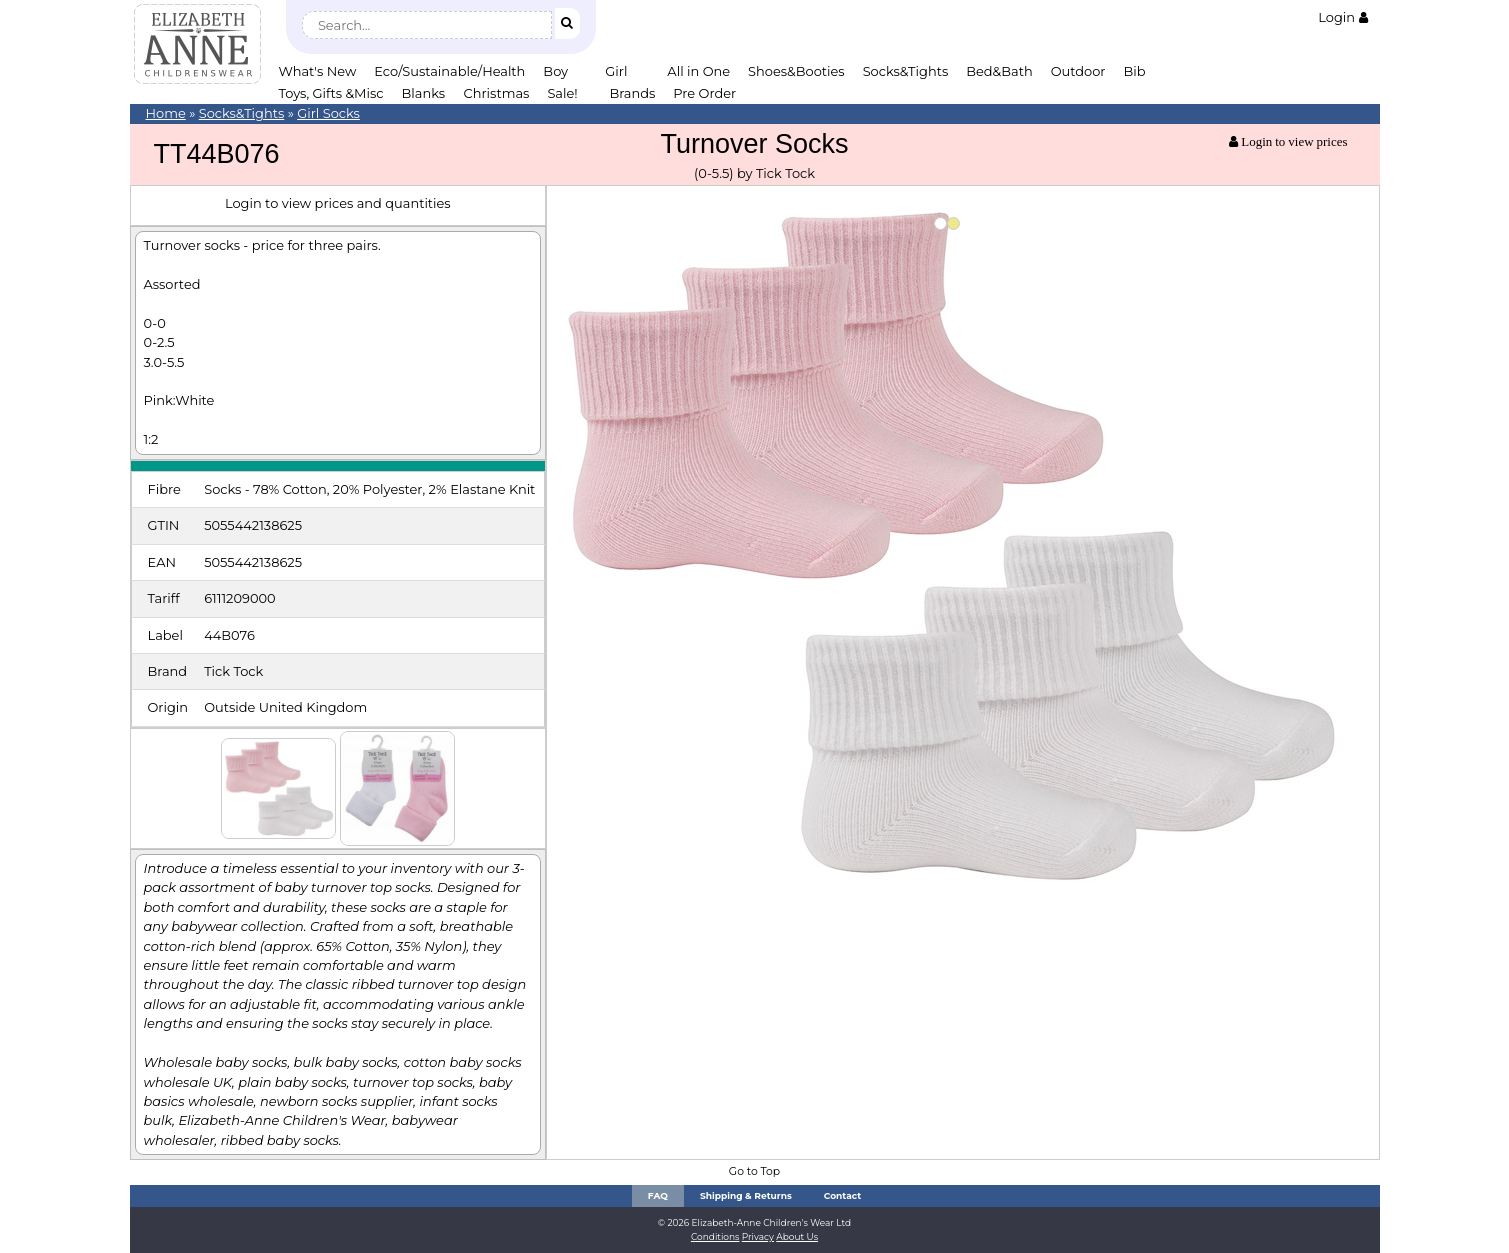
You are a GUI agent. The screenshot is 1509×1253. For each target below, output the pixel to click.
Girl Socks (328, 113)
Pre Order (704, 93)
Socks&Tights (906, 71)
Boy (555, 71)
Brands (632, 93)
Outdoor (1078, 71)
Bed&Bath (999, 71)
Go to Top (754, 1171)
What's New (318, 71)
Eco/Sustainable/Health (449, 71)
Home (166, 113)
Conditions (715, 1236)
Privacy (758, 1236)
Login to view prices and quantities (338, 203)
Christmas (497, 93)
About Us (797, 1236)
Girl (616, 71)
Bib (1135, 71)
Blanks (424, 93)
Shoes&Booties (796, 71)
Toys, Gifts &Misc (331, 93)
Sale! (562, 93)
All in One (698, 71)
